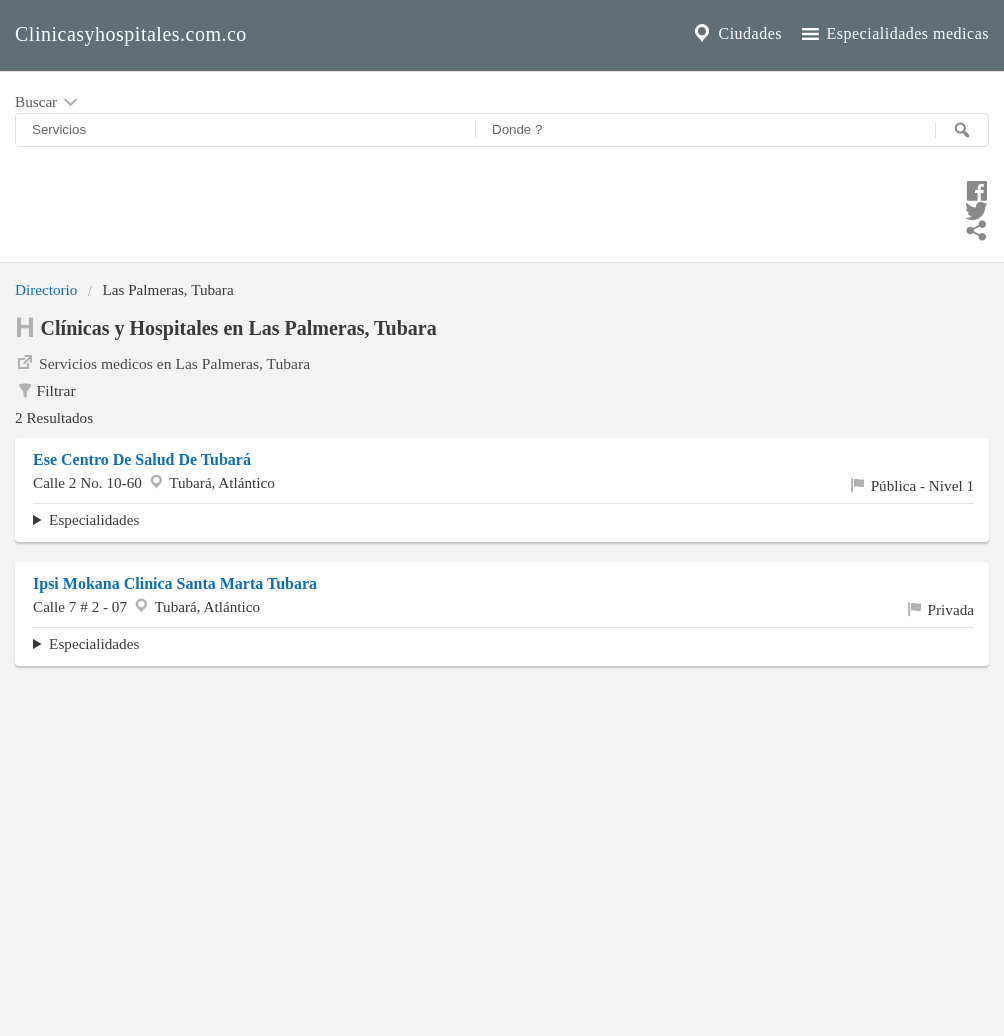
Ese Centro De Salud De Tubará (142, 459)
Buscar (48, 103)
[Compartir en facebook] (502, 188)
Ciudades (736, 34)
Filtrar (45, 391)
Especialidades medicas (893, 34)
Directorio (46, 289)
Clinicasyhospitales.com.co (131, 34)
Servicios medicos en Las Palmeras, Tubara (162, 362)
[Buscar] (962, 130)
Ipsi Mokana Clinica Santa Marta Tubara (175, 583)
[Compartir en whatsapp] (502, 228)
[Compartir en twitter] (502, 208)
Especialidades (94, 519)
